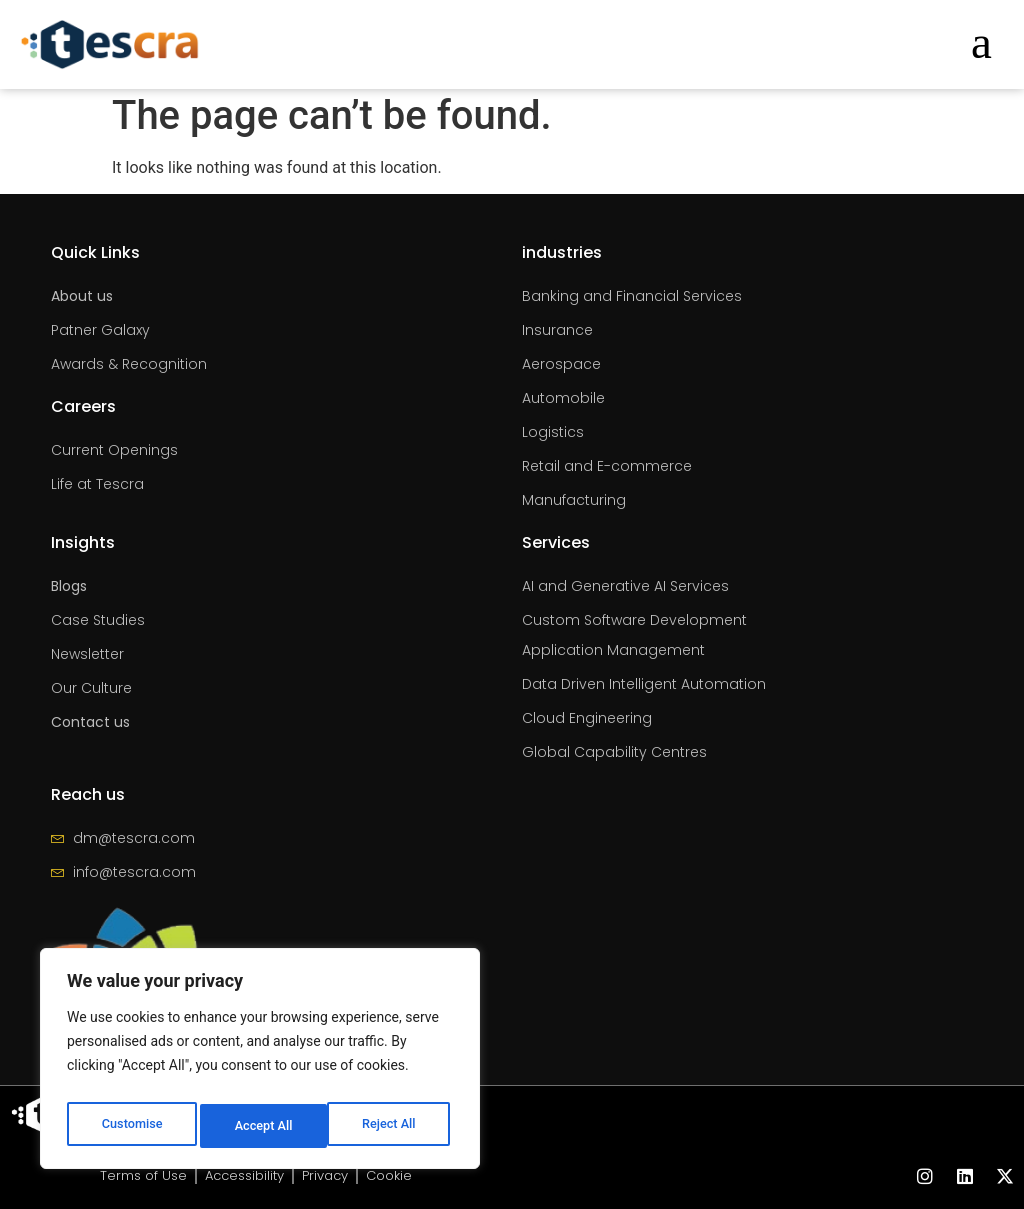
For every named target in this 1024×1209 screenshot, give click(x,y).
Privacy (329, 1176)
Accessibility (242, 1176)
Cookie (398, 1176)
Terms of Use (135, 1176)
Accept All (391, 1126)
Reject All (261, 1126)
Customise (130, 1126)
